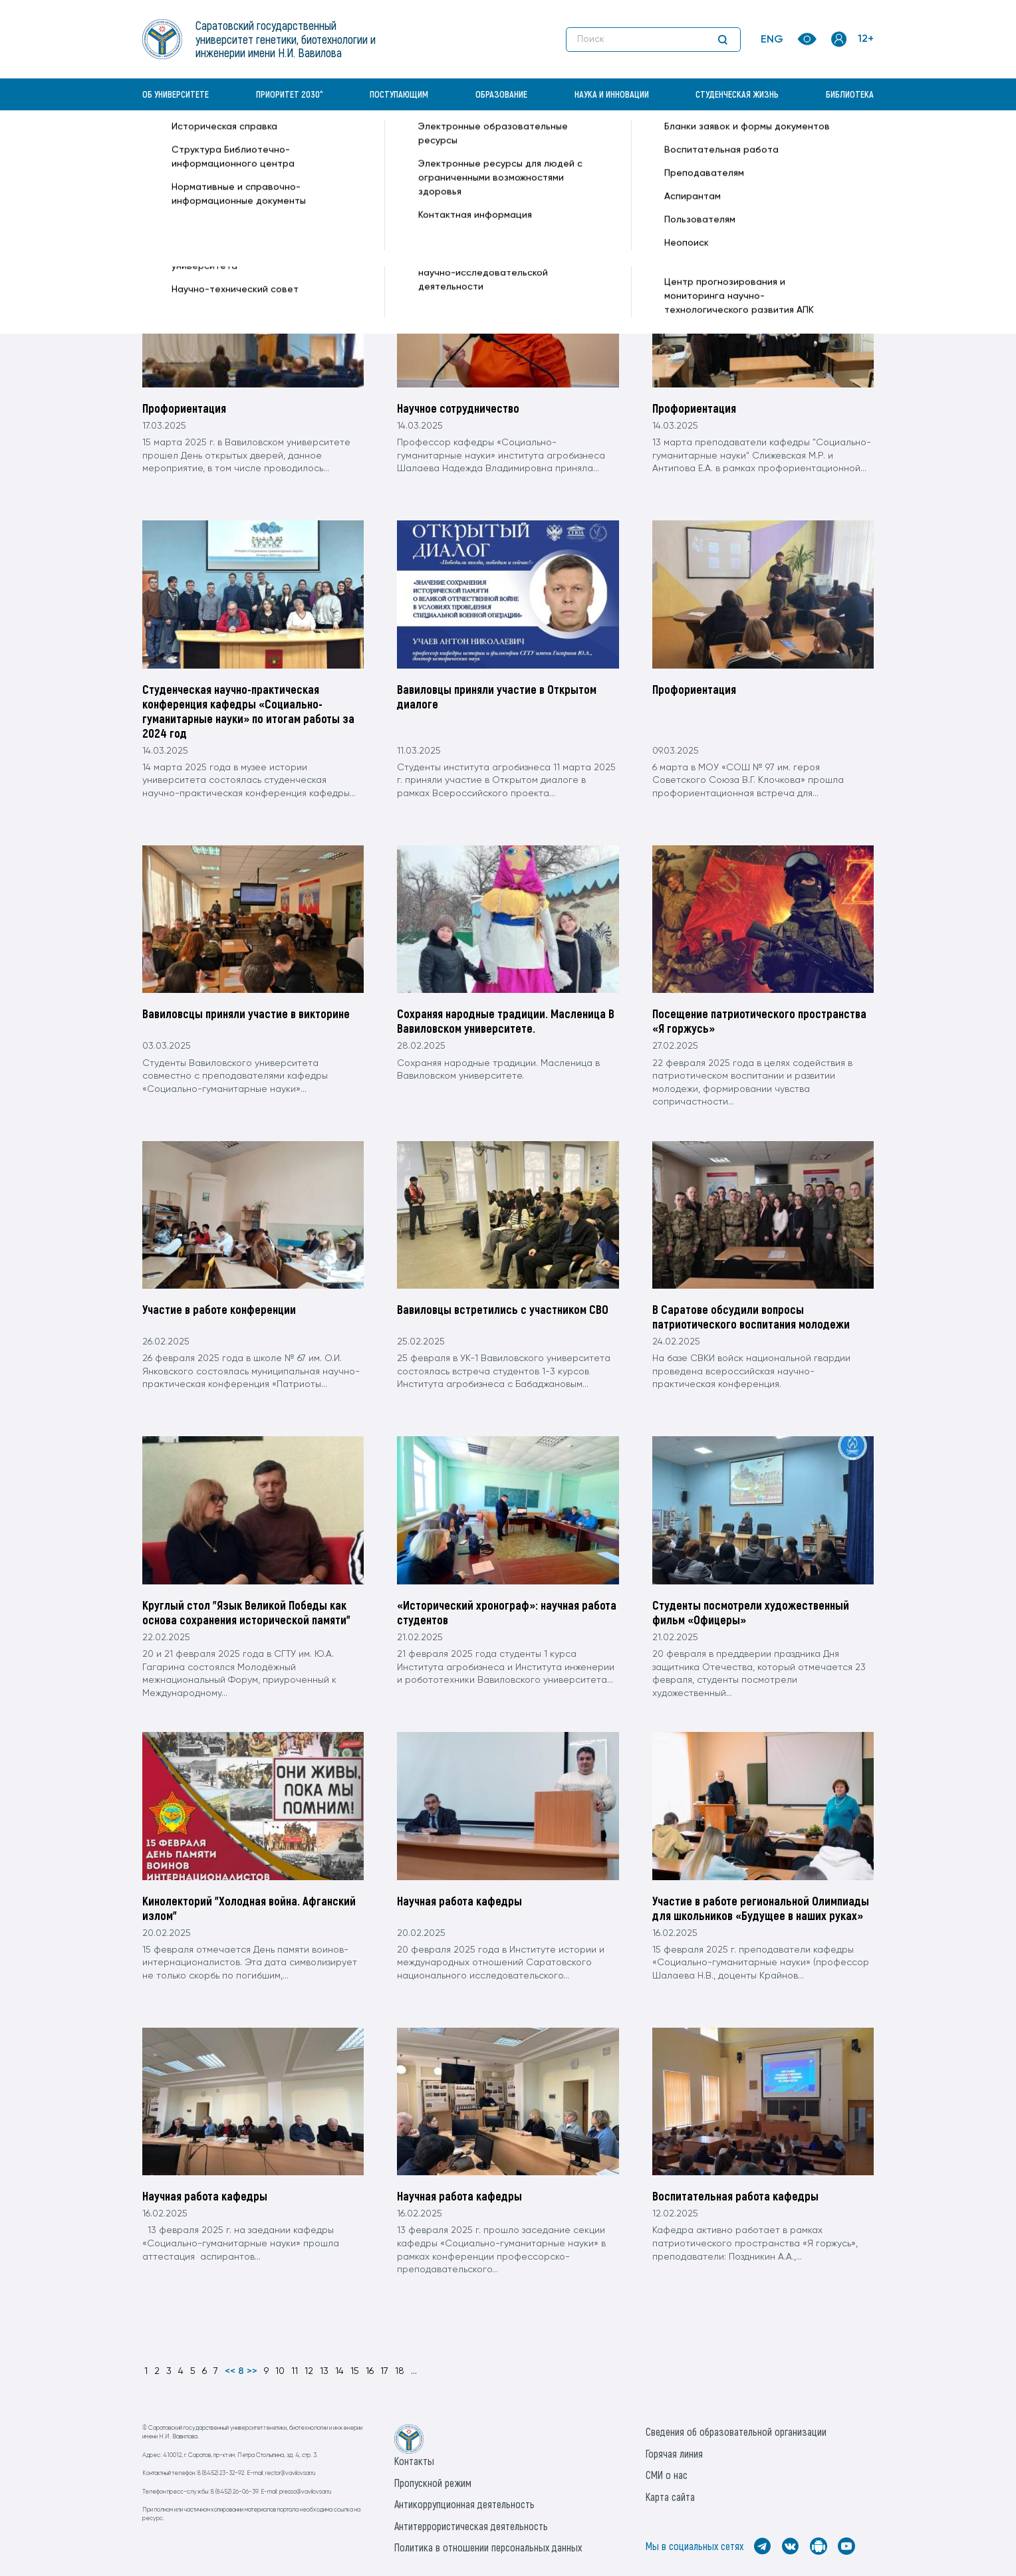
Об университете (175, 94)
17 (384, 2371)
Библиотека (850, 94)
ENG (772, 40)
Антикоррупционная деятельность (464, 2504)
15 (354, 2371)
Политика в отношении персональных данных (488, 2547)
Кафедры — (309, 143)
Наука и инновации (611, 94)
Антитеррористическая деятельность (471, 2526)
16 (370, 2371)
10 (280, 2371)
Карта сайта (670, 2496)
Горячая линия (674, 2453)
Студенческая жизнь (737, 94)
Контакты (414, 2460)
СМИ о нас (667, 2474)
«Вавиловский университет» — (211, 143)
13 (324, 2371)
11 (294, 2371)
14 (339, 2371)
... (414, 2371)
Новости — (363, 143)
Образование (501, 94)
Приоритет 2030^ (289, 94)
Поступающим (399, 94)
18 (399, 2371)
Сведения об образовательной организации (736, 2431)
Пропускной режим (432, 2482)
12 (309, 2371)
